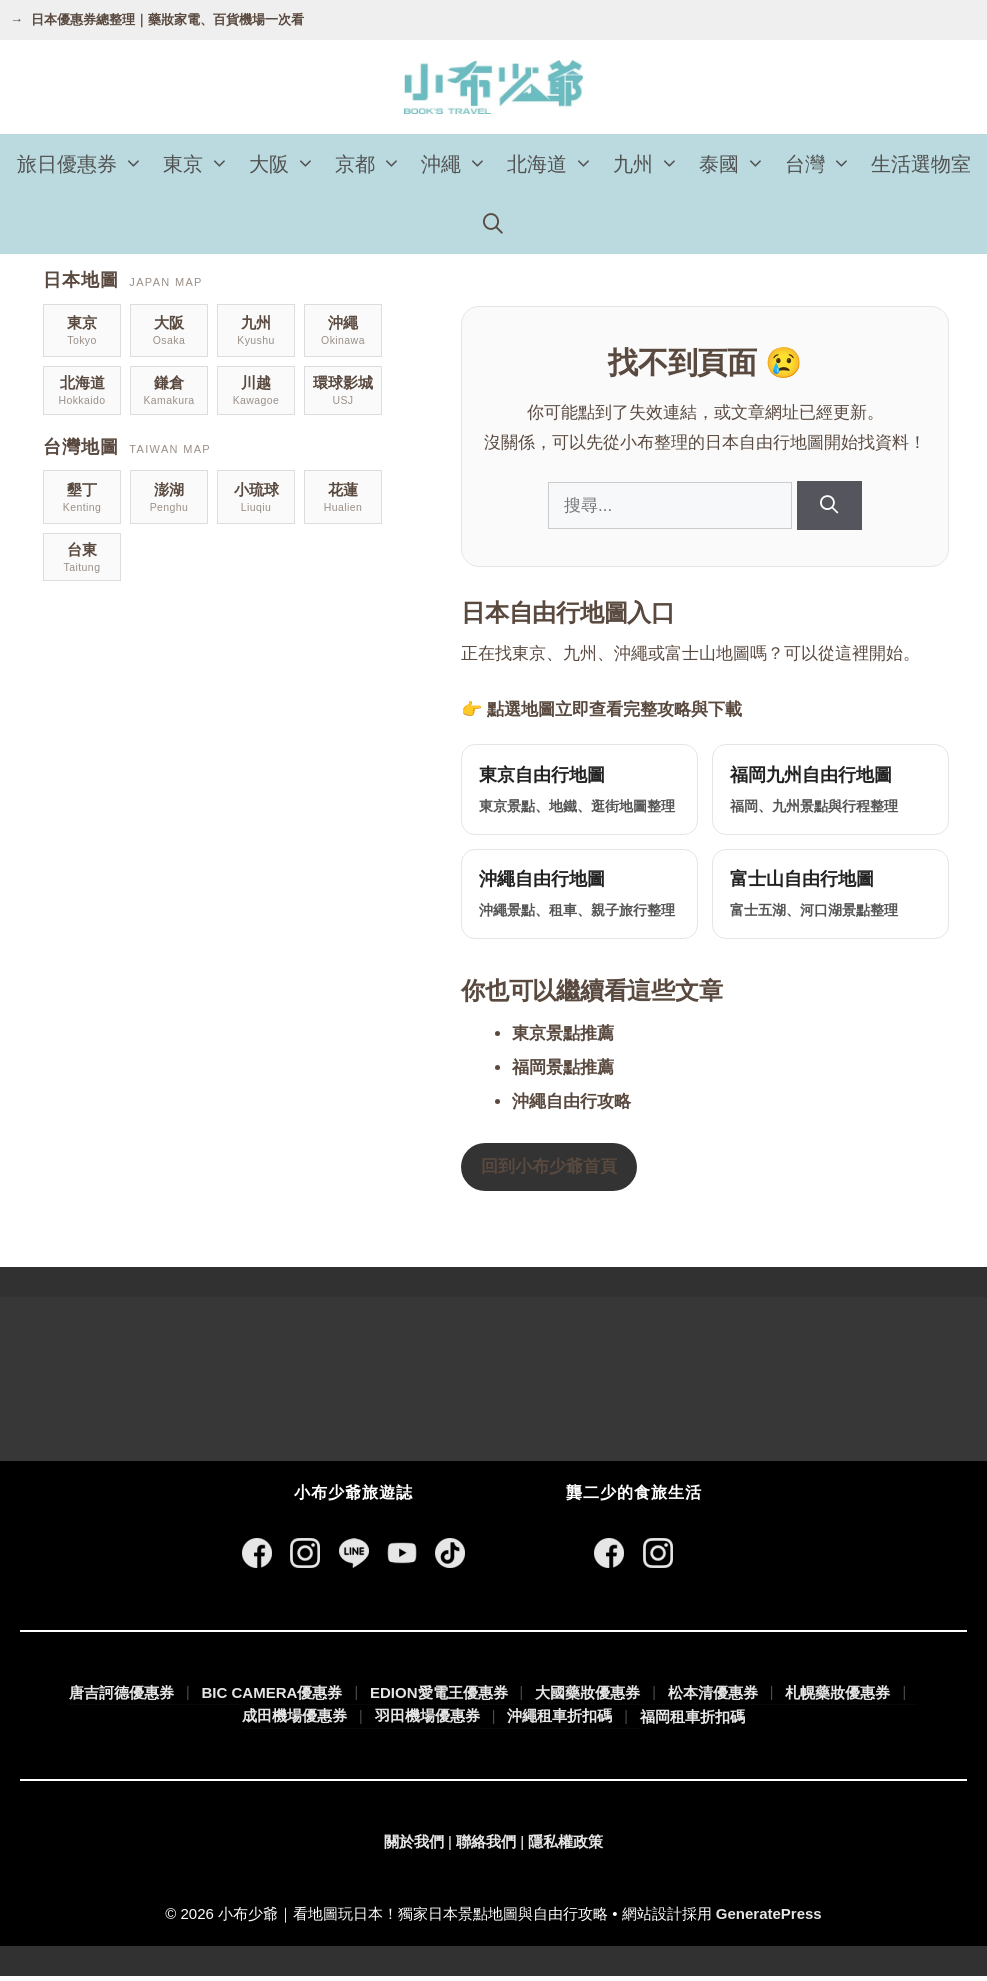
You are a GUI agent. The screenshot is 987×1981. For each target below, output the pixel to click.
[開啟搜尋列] (494, 224)
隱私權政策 (565, 1846)
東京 (201, 164)
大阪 (287, 164)
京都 (373, 164)
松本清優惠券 (713, 1697)
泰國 (737, 164)
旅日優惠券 (85, 164)
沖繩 (459, 164)
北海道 (555, 164)
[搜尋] (829, 505)
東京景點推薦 (563, 1039)
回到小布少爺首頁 (549, 1172)
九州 (651, 164)
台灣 (823, 164)
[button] (135, 164)
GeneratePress (769, 1919)
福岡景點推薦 (563, 1073)
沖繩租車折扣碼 (559, 1721)
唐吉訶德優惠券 (121, 1697)
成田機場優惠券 (294, 1721)
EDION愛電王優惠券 (439, 1697)
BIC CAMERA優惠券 (272, 1697)
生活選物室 (921, 164)
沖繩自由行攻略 (571, 1107)
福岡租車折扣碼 (692, 1721)
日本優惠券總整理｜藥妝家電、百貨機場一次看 (167, 19)
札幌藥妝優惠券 (837, 1697)
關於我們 (414, 1846)
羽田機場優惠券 (427, 1721)
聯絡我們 (486, 1846)
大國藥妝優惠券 (587, 1697)
